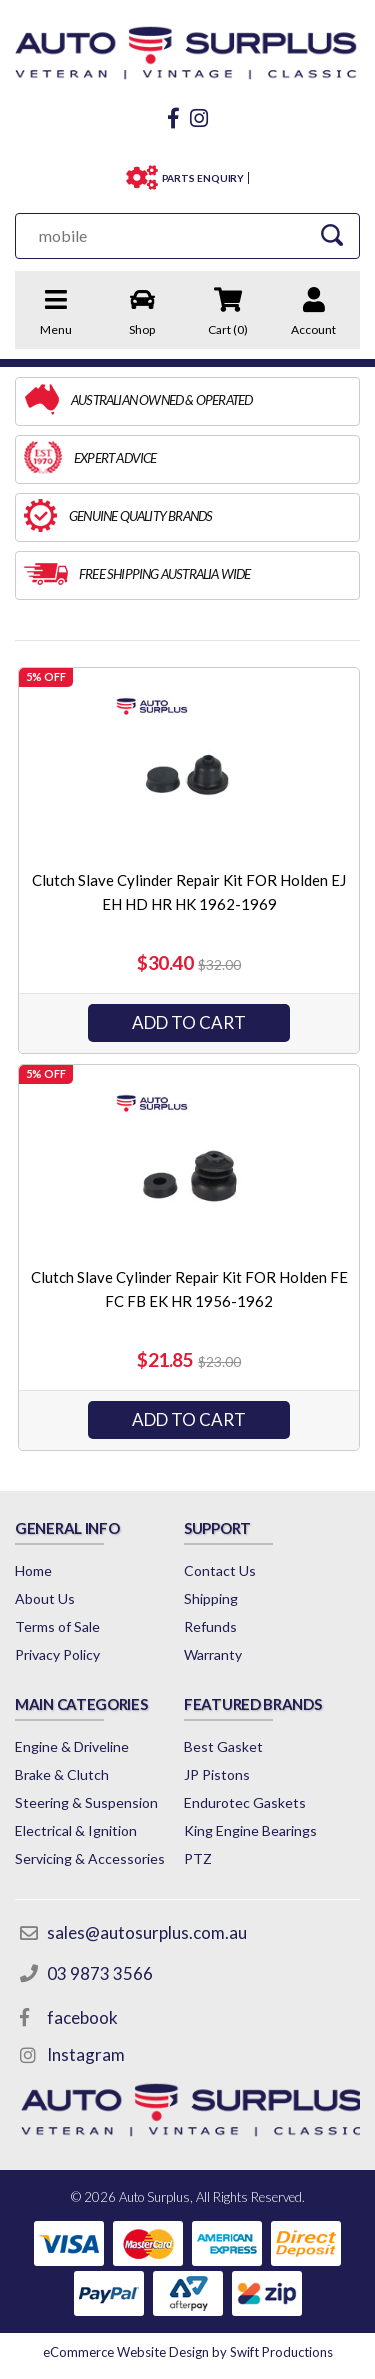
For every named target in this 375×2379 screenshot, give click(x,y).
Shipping (211, 1598)
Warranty (213, 1654)
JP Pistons (217, 1774)
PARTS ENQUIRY (203, 178)
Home (33, 1570)
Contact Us (220, 1570)
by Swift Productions (188, 2352)
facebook (82, 2017)
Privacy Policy (57, 1654)
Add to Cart (189, 1022)
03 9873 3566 (100, 1973)
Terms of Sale (57, 1626)
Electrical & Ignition (76, 1830)
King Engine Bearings (250, 1830)
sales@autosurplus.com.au (147, 1932)
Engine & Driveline (72, 1746)
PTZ (198, 1858)
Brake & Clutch (62, 1774)
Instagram (86, 2054)
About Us (45, 1598)
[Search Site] (331, 235)
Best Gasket (223, 1746)
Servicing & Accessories (90, 1858)
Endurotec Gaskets (245, 1802)
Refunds (210, 1626)
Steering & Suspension (86, 1802)
